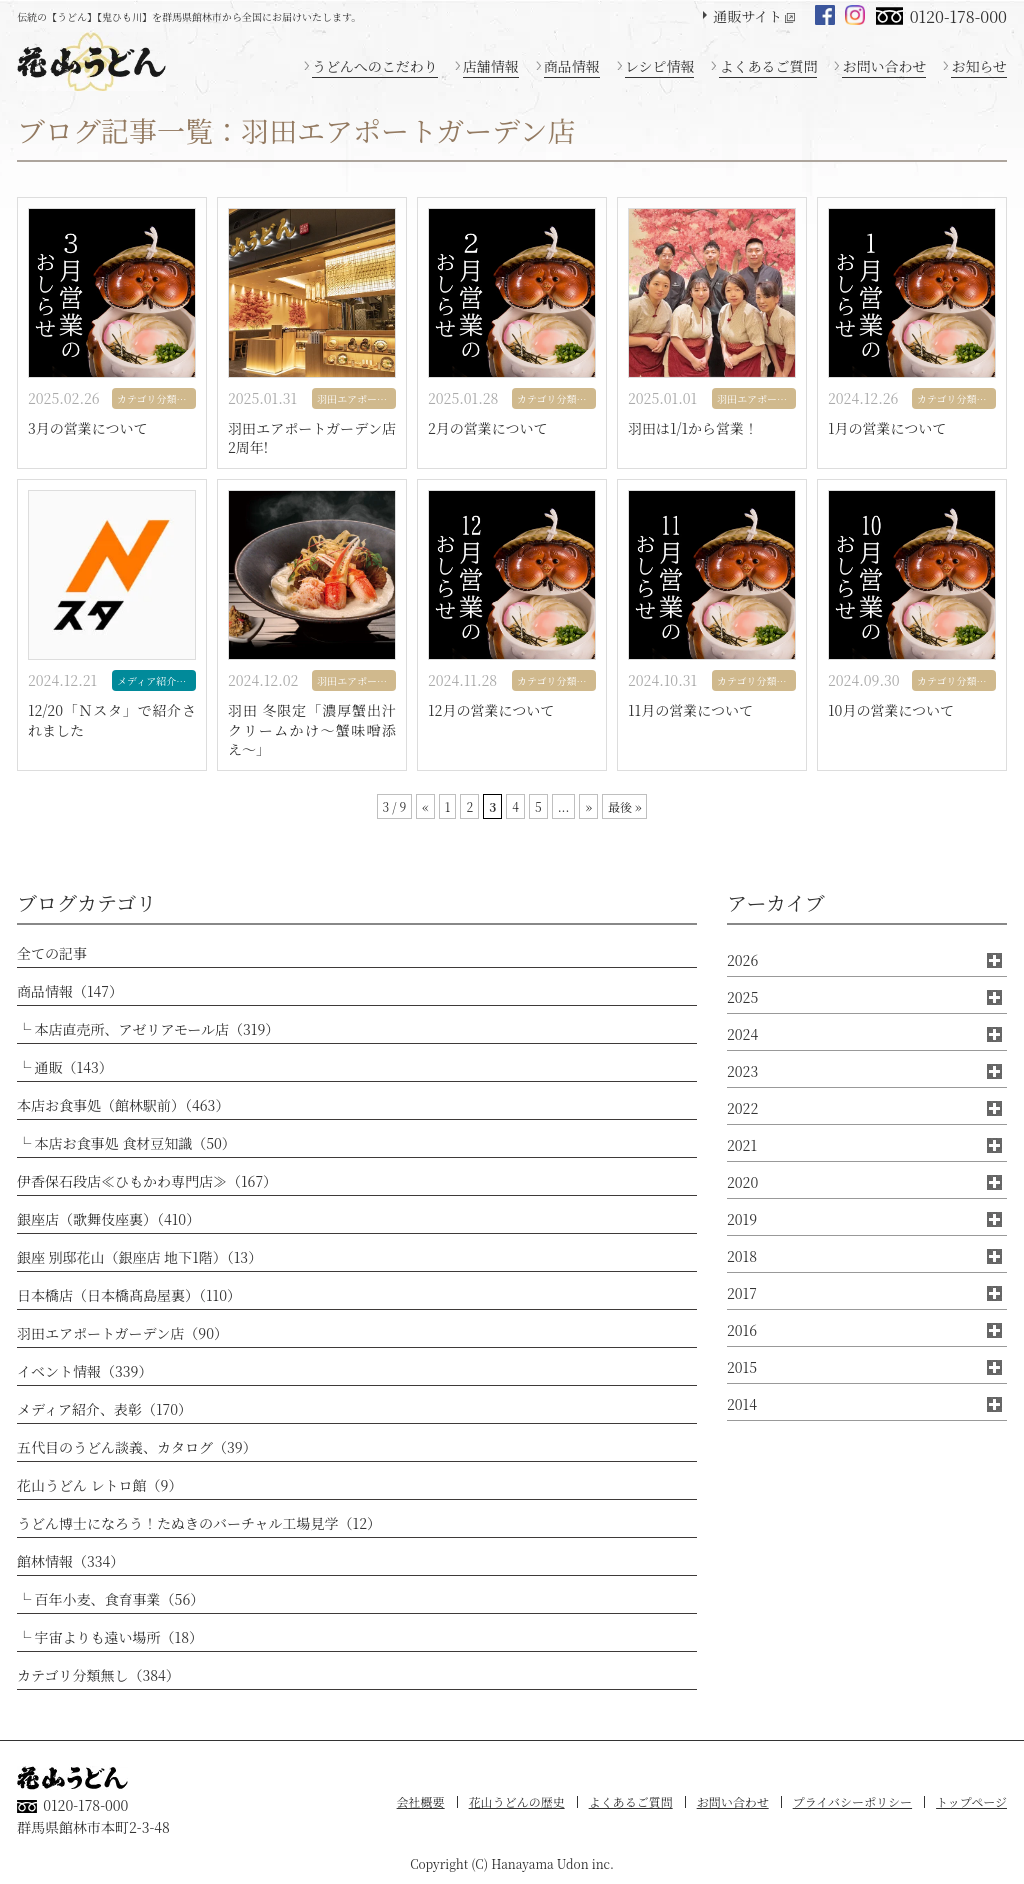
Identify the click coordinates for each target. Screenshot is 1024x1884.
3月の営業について (88, 428)
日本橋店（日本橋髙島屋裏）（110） (129, 1295)
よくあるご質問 (768, 66)
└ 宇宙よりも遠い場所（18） (110, 1637)
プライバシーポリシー (852, 1801)
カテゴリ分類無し (156, 398)
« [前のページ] (425, 806)
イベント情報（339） (84, 1371)
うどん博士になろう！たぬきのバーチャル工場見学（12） (199, 1523)
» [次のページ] (588, 806)
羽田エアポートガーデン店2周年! (312, 438)
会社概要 (421, 1801)
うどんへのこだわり (375, 66)
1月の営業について (887, 428)
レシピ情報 (660, 66)
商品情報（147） (70, 991)
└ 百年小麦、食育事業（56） (110, 1599)
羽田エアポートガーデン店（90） (122, 1333)
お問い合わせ (884, 66)
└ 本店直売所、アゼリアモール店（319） (148, 1029)
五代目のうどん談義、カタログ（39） (137, 1447)
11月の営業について (690, 710)
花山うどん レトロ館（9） (99, 1485)
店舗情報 (491, 66)
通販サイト (747, 16)
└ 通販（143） (65, 1067)
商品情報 (572, 66)
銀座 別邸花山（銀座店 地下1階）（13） (139, 1257)
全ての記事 (52, 953)
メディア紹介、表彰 (156, 680)
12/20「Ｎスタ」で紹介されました (112, 720)
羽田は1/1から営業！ (693, 428)
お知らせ (979, 66)
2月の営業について (488, 428)
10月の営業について (891, 710)
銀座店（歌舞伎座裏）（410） (108, 1219)
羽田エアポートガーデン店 (356, 398)
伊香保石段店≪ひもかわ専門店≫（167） (147, 1181)
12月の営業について (491, 710)
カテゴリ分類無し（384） (98, 1675)
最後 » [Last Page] (625, 806)
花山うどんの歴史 (517, 1801)
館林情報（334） (70, 1561)
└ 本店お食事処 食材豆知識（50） (126, 1143)
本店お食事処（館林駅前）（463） (123, 1105)
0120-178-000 (958, 16)
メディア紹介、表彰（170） (104, 1409)
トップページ (971, 1801)
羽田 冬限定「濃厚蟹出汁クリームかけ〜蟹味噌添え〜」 (312, 730)
